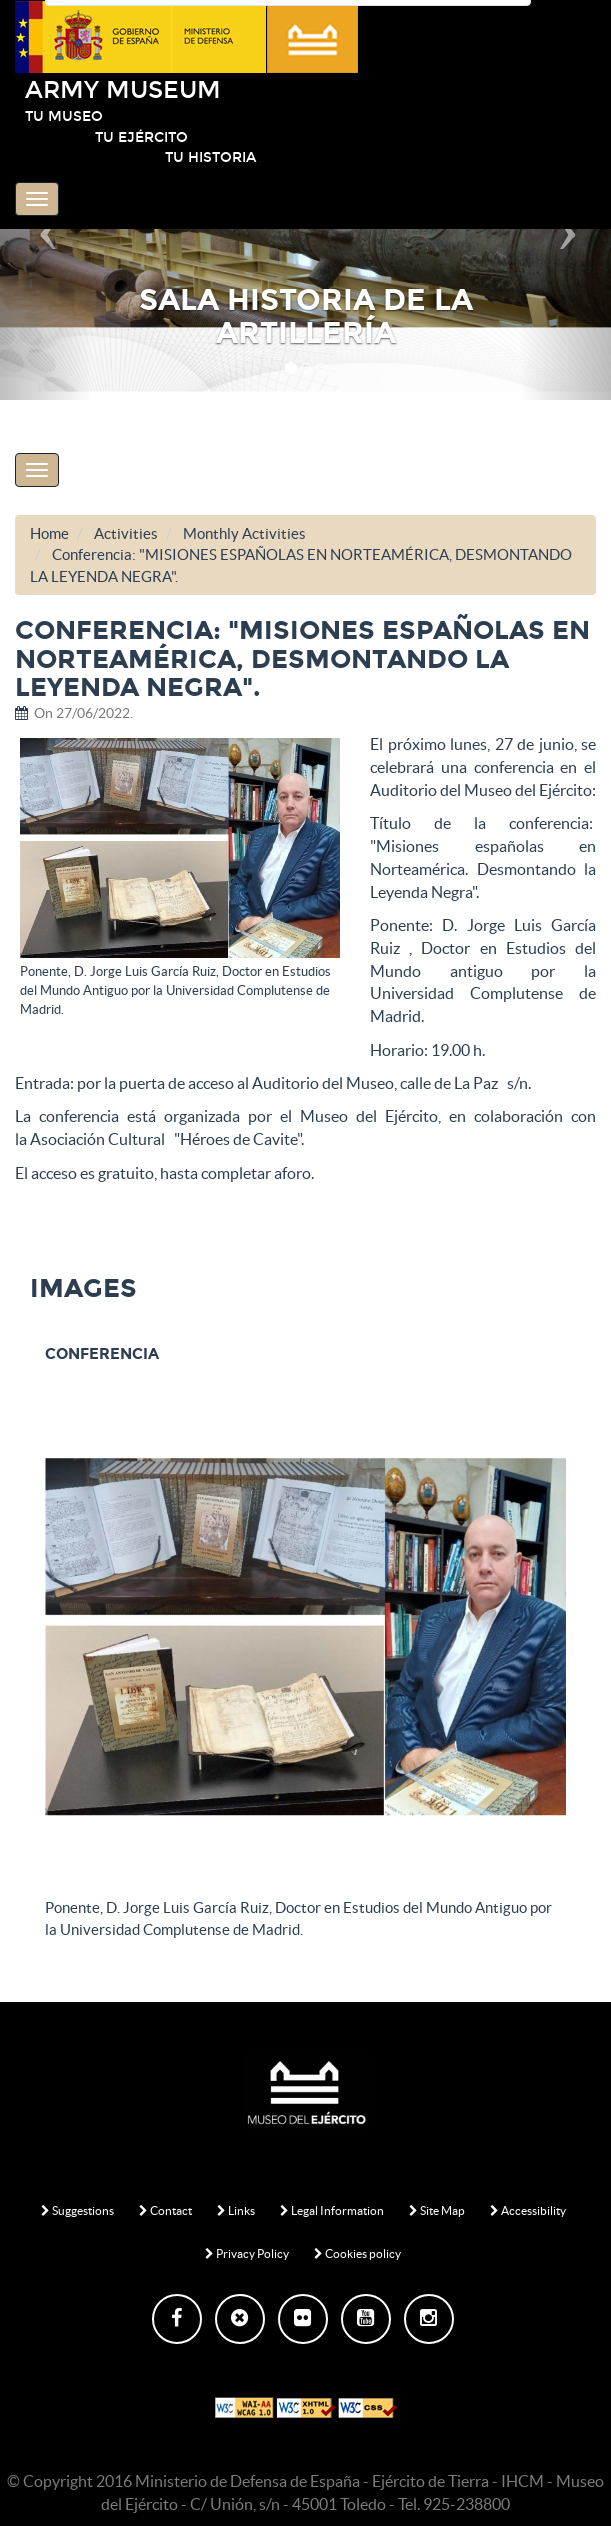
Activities (126, 533)
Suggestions (77, 2210)
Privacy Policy (247, 2253)
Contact (165, 2210)
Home (49, 533)
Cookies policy (357, 2253)
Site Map (437, 2210)
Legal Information (332, 2210)
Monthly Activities (244, 533)
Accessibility (528, 2210)
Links (236, 2210)
